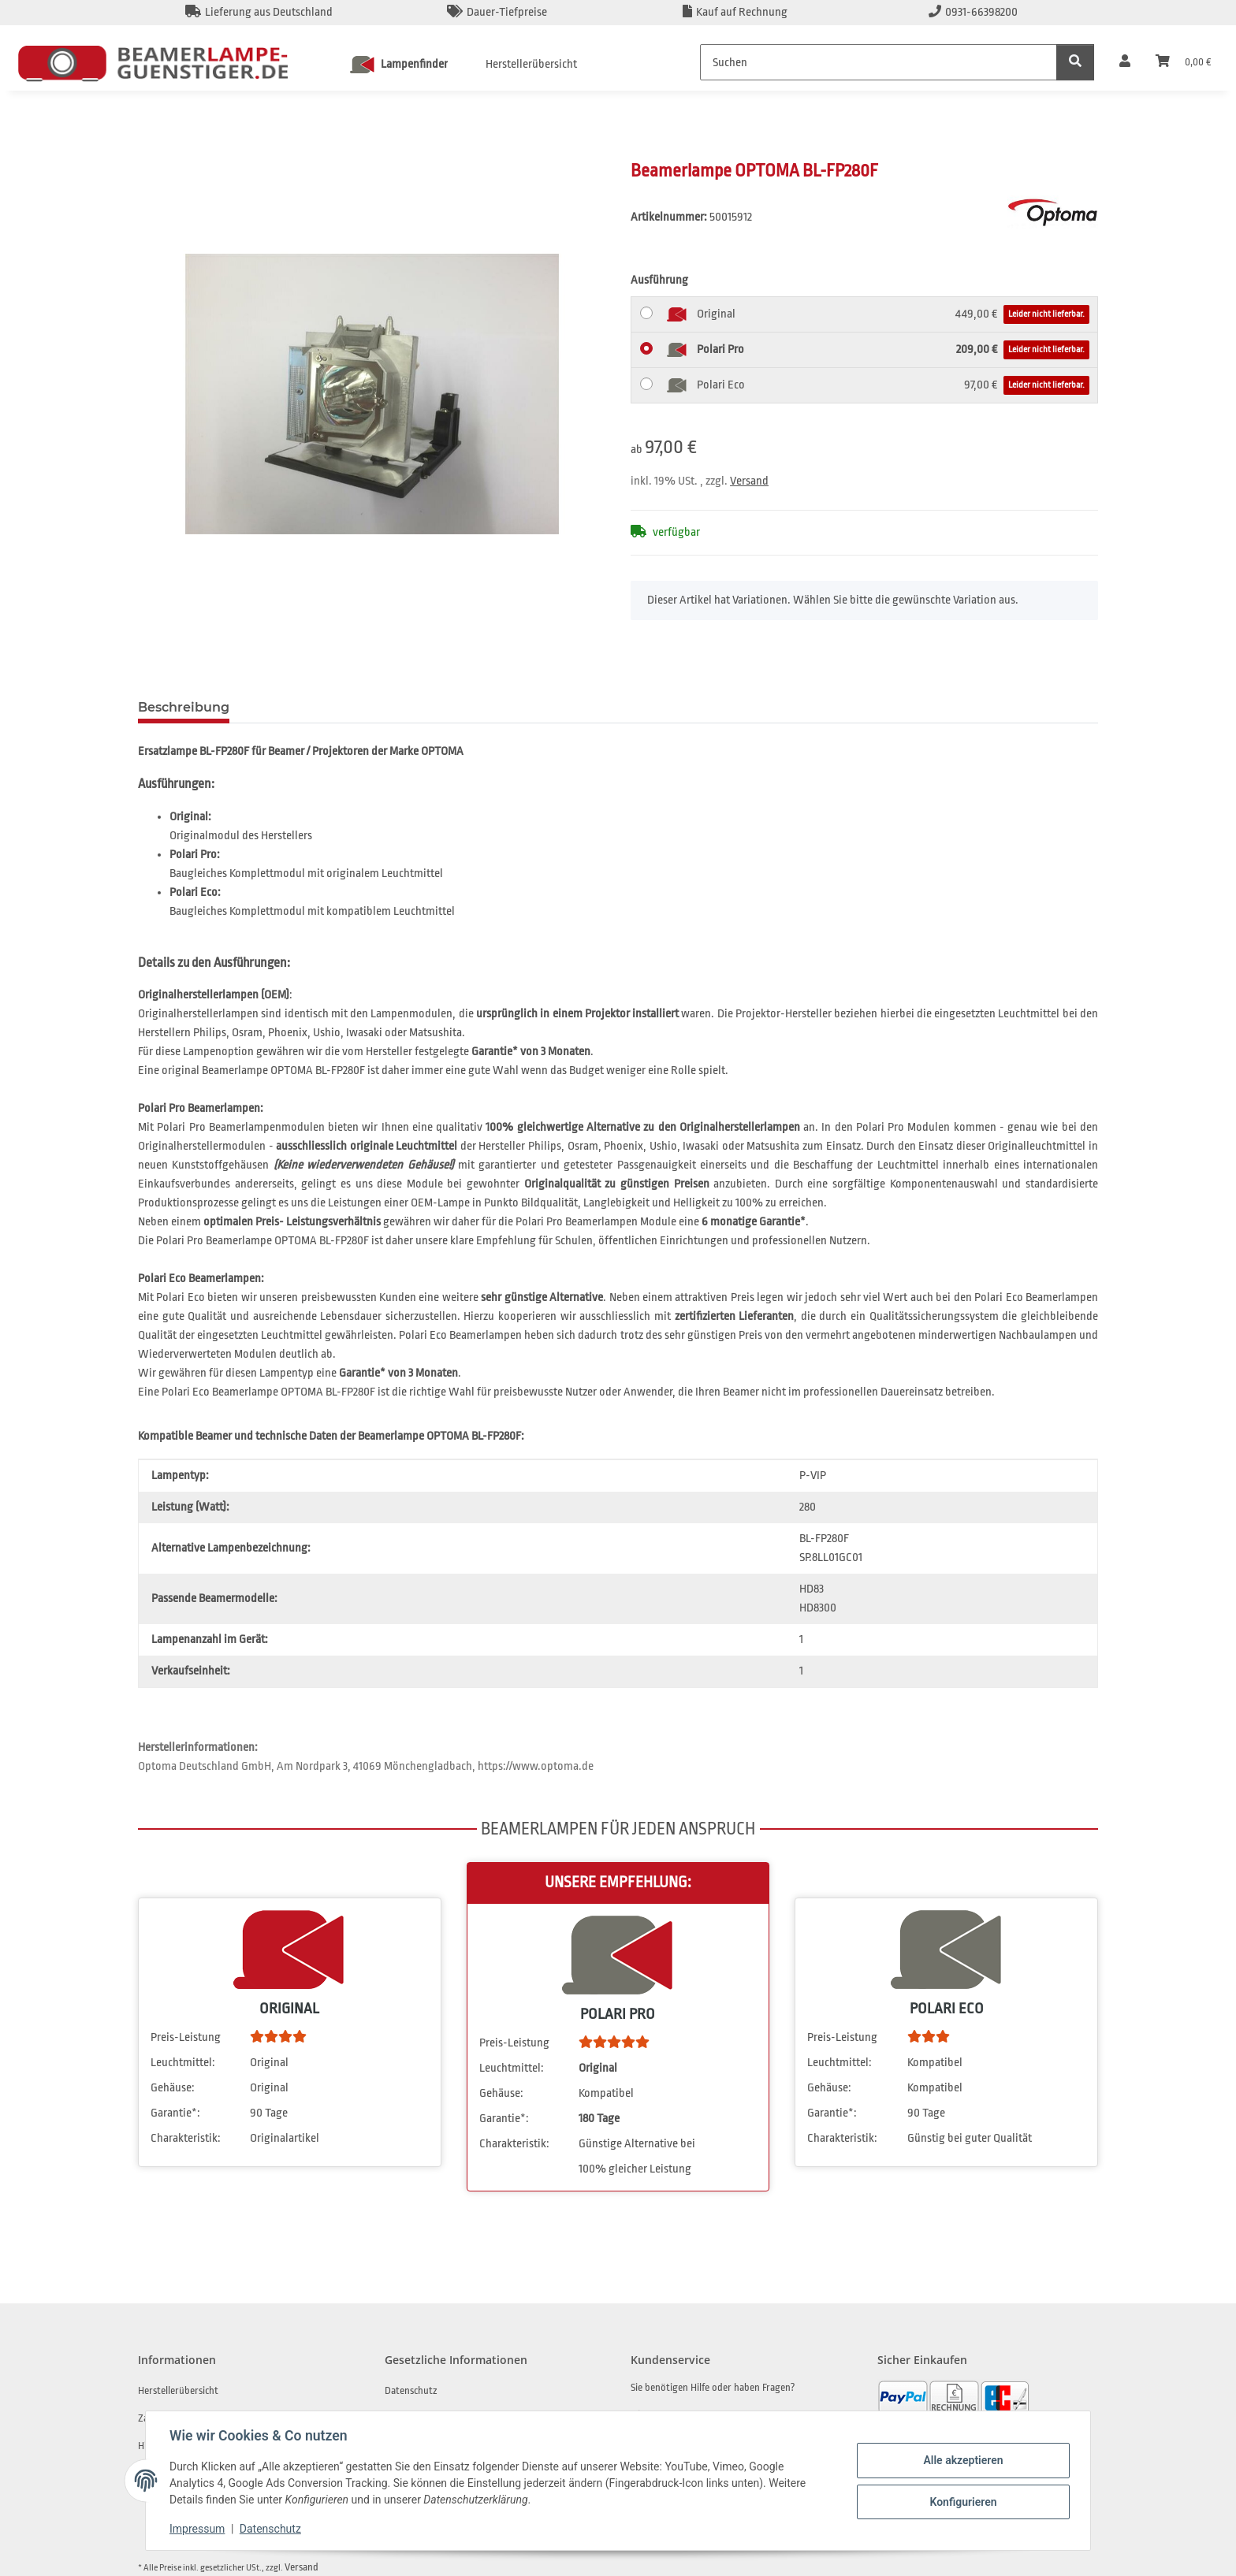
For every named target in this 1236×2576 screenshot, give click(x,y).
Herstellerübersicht (531, 64)
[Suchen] (878, 62)
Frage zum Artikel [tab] (313, 707)
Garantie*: (175, 2113)
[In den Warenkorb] (150, 150)
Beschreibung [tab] (183, 707)
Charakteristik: (186, 2138)
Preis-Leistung (186, 2037)
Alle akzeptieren (961, 2460)
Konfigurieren (961, 2501)
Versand (749, 481)
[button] (1125, 62)
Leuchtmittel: (183, 2062)
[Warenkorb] (1183, 62)
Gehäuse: (173, 2088)
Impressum (198, 2528)
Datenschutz (272, 2528)
